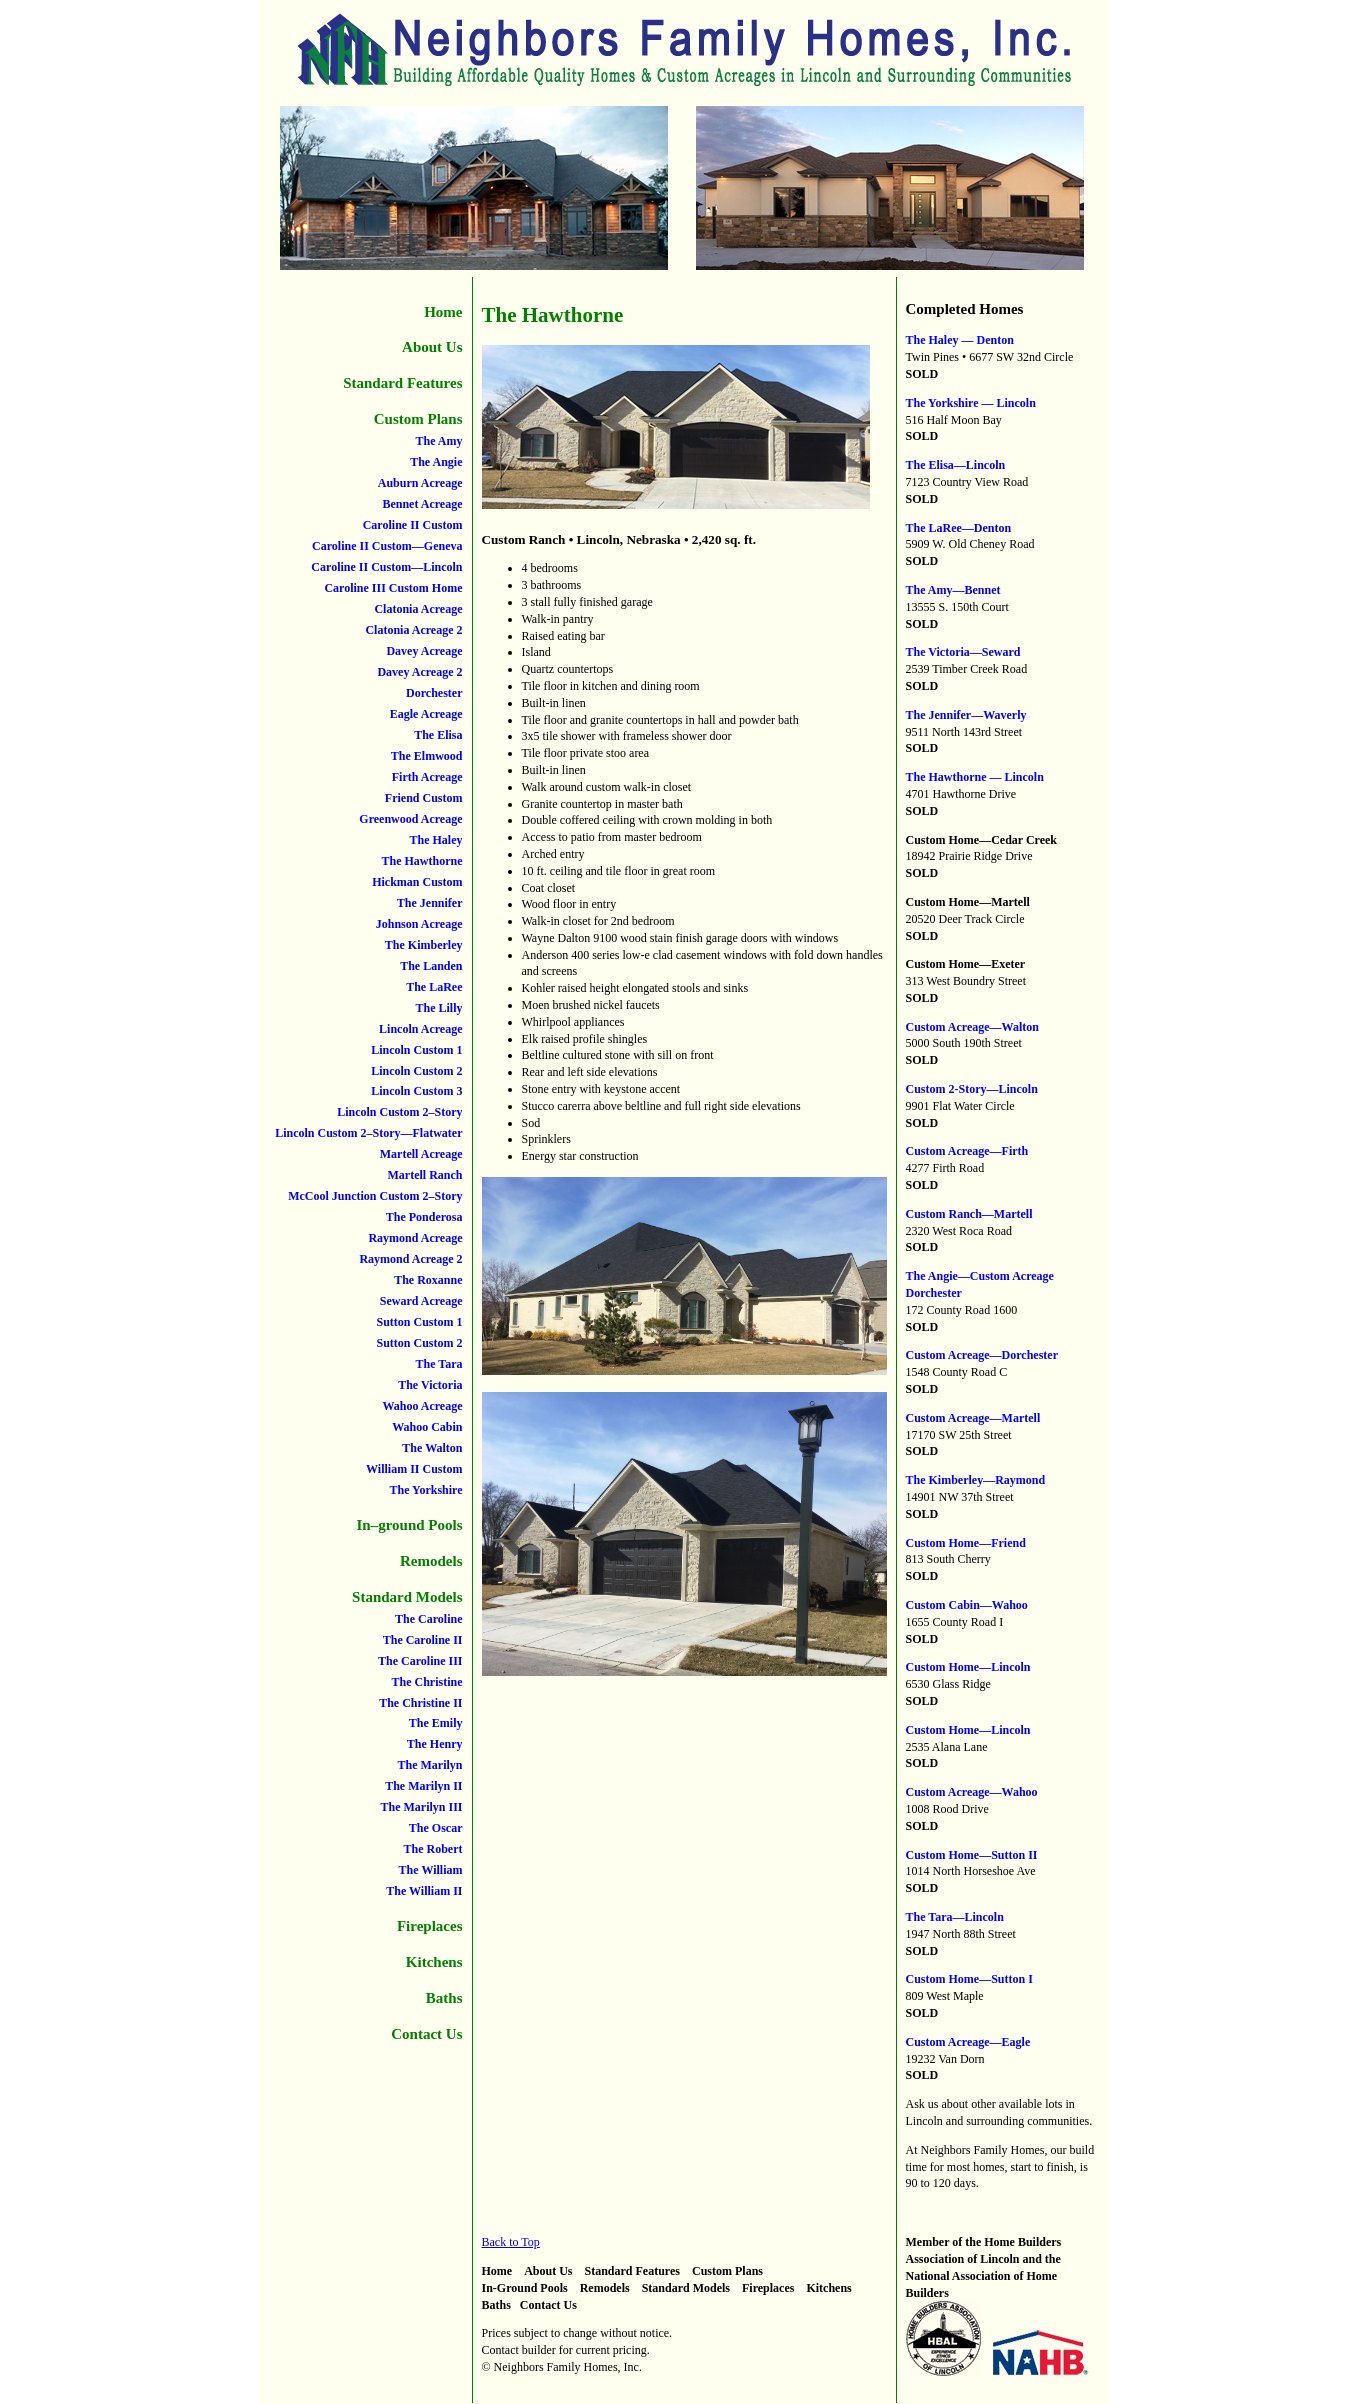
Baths (444, 1998)
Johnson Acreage (419, 924)
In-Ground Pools (525, 2288)
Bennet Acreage (422, 504)
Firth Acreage (427, 777)
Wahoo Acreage (422, 1406)
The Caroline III (420, 1661)
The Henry (435, 1744)
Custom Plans (418, 419)
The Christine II (420, 1703)
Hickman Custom (417, 882)
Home (443, 312)
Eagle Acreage (426, 714)
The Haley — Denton (960, 340)
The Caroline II (423, 1640)
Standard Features (402, 383)
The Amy (438, 441)
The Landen (431, 966)
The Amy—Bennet (953, 590)
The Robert (433, 1849)
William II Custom (414, 1469)
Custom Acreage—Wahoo (972, 1792)
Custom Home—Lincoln (968, 1667)
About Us (432, 347)
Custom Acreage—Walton (972, 1027)
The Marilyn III (421, 1807)
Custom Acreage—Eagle (968, 2042)
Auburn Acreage (420, 483)
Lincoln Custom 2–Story (399, 1112)
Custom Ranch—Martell (969, 1214)
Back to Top (511, 2242)
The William (431, 1870)
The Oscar (436, 1828)
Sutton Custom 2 (419, 1343)
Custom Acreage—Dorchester (982, 1355)
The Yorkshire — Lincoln (971, 403)
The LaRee (434, 987)
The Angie (436, 462)
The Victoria (430, 1385)
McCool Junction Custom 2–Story (375, 1196)
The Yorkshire (425, 1490)
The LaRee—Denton (959, 528)
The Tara (438, 1364)
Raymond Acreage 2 (410, 1259)
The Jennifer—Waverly (966, 715)
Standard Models (407, 1597)
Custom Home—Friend (966, 1543)
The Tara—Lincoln (955, 1917)
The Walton (432, 1448)
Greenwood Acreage (410, 819)
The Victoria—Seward (963, 652)
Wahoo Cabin (427, 1427)
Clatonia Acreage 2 (413, 630)
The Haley (436, 840)
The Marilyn (430, 1765)
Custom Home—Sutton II (972, 1855)
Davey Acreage (424, 651)
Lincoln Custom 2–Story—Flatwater (368, 1133)
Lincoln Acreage (420, 1029)
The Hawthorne (422, 861)
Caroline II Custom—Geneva (387, 546)
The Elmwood (427, 756)
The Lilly (438, 1008)
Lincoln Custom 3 (416, 1091)
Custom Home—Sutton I (969, 1979)
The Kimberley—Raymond (976, 1480)
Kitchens (434, 1962)
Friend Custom (424, 798)
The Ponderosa (424, 1217)
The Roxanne (428, 1280)
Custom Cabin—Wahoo (967, 1605)
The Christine (426, 1682)
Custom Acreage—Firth (967, 1151)
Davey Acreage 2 (419, 672)
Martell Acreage (421, 1154)
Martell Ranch (425, 1175)
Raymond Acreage (415, 1238)
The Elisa (438, 735)
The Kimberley (424, 945)
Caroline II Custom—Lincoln (386, 567)
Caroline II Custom (413, 525)
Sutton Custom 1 (419, 1322)
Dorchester (434, 693)
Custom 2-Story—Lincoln (972, 1089)
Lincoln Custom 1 (416, 1050)
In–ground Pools (409, 1525)
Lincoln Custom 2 (416, 1071)
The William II (424, 1891)
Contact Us (426, 2034)
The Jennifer (430, 903)
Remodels (431, 1561)
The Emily (436, 1723)
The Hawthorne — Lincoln (975, 777)
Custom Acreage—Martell (973, 1418)
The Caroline (428, 1619)
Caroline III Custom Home (393, 588)
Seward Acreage (421, 1301)
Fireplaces (430, 1926)
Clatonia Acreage (418, 609)
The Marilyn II (423, 1786)
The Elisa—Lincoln (956, 465)
